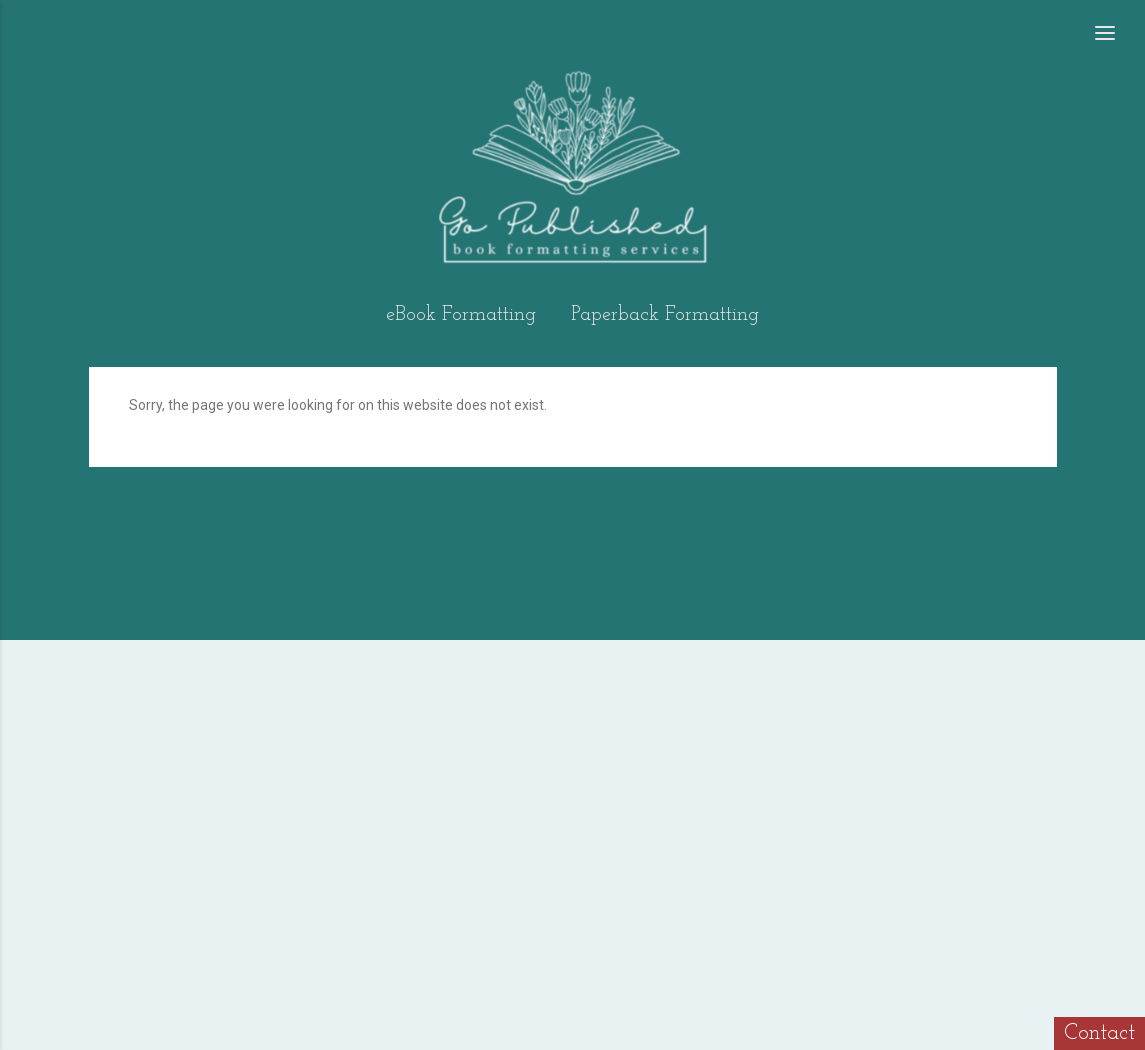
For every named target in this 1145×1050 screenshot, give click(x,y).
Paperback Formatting (665, 315)
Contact (1099, 1033)
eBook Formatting (461, 315)
